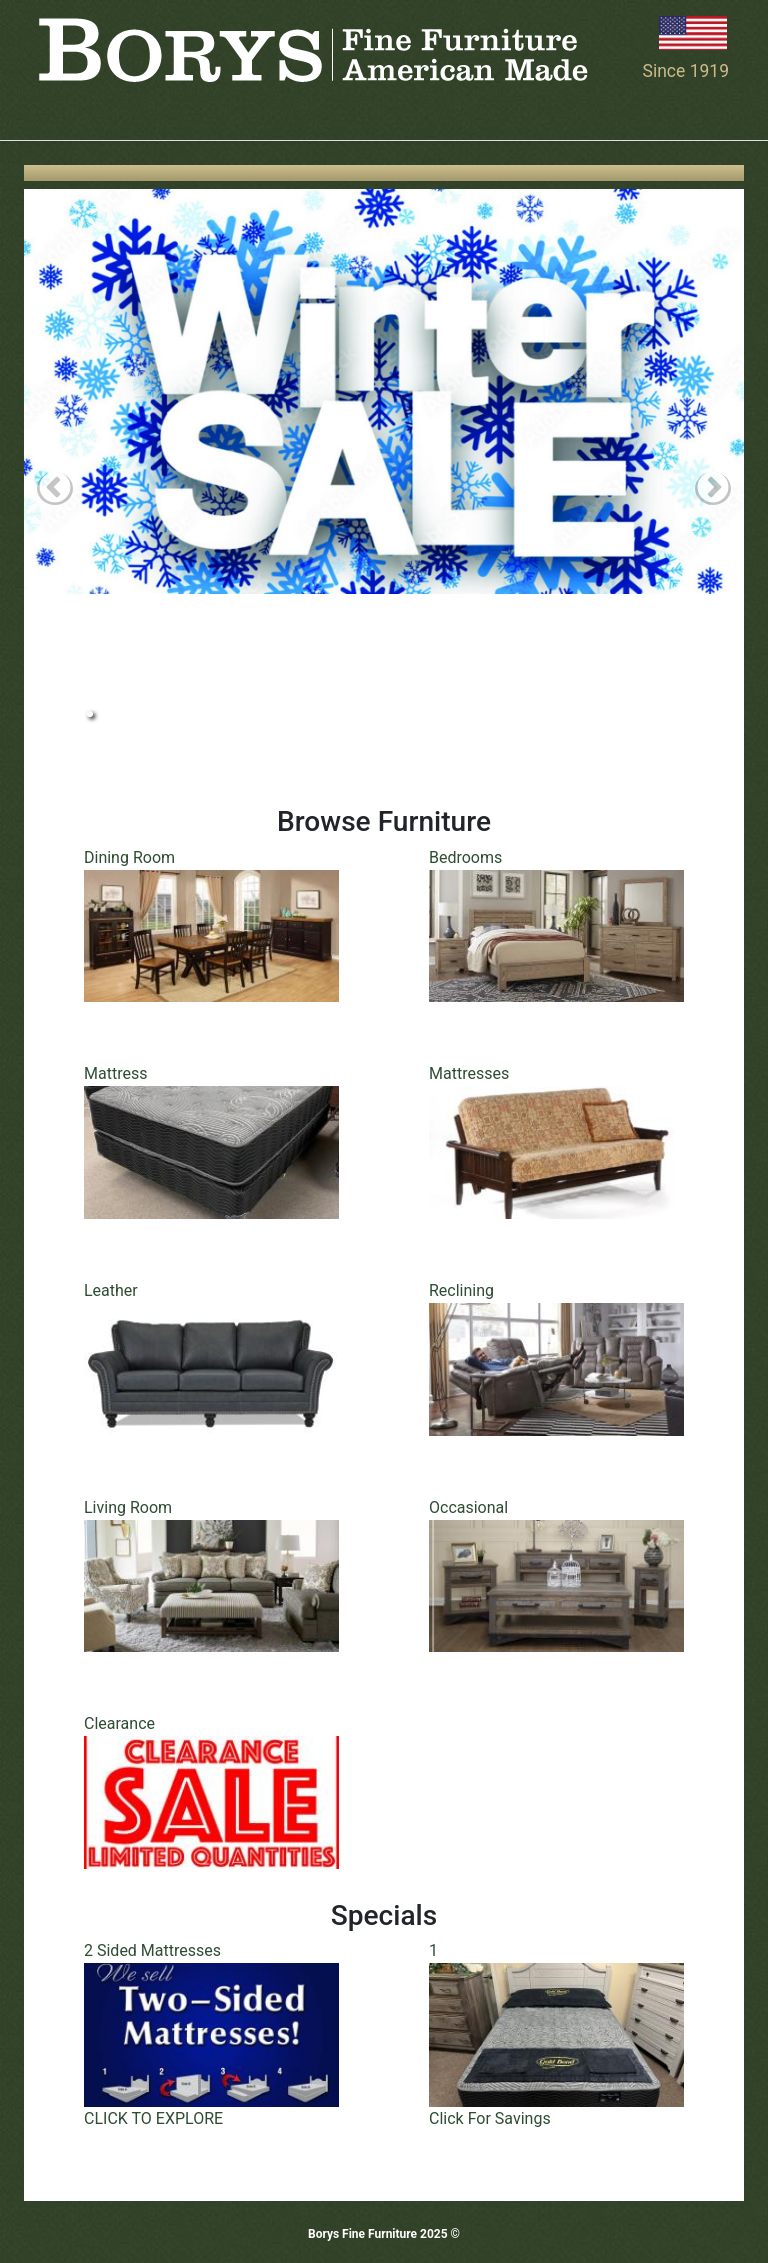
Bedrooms (465, 857)
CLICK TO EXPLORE (153, 2118)
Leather (111, 1290)
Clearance (119, 1723)
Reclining (461, 1290)
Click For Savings (490, 2118)
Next (713, 489)
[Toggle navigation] (52, 112)
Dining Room (129, 857)
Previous (55, 489)
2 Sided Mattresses (152, 1950)
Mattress (115, 1073)
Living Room (128, 1507)
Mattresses (469, 1073)
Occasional (468, 1507)
